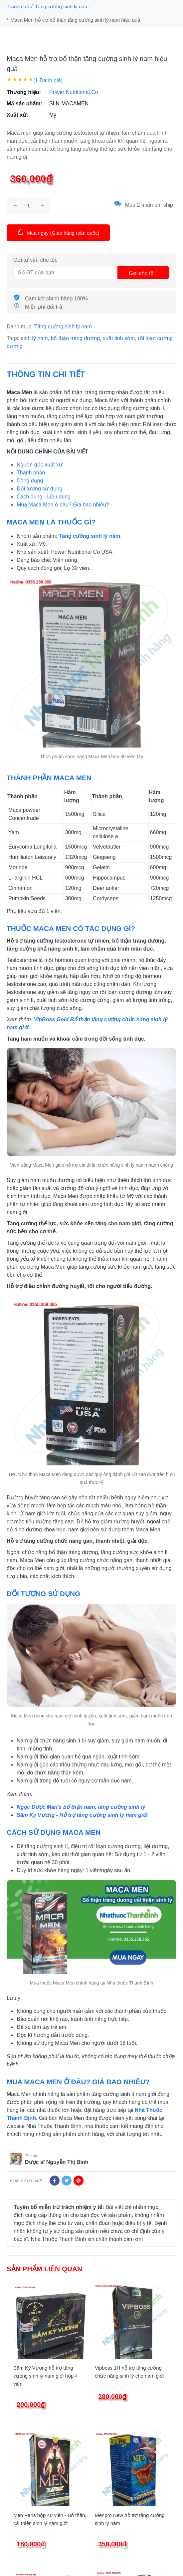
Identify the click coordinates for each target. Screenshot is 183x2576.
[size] (29, 205)
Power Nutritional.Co (73, 92)
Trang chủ (18, 6)
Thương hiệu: (24, 92)
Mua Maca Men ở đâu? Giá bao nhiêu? (63, 504)
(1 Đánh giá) (48, 80)
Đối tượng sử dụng (39, 488)
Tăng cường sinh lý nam (62, 6)
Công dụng (30, 480)
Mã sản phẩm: (24, 103)
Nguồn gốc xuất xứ (40, 464)
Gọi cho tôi (142, 273)
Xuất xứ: (17, 115)
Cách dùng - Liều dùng (44, 496)
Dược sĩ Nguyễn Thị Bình (56, 2162)
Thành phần (31, 472)
